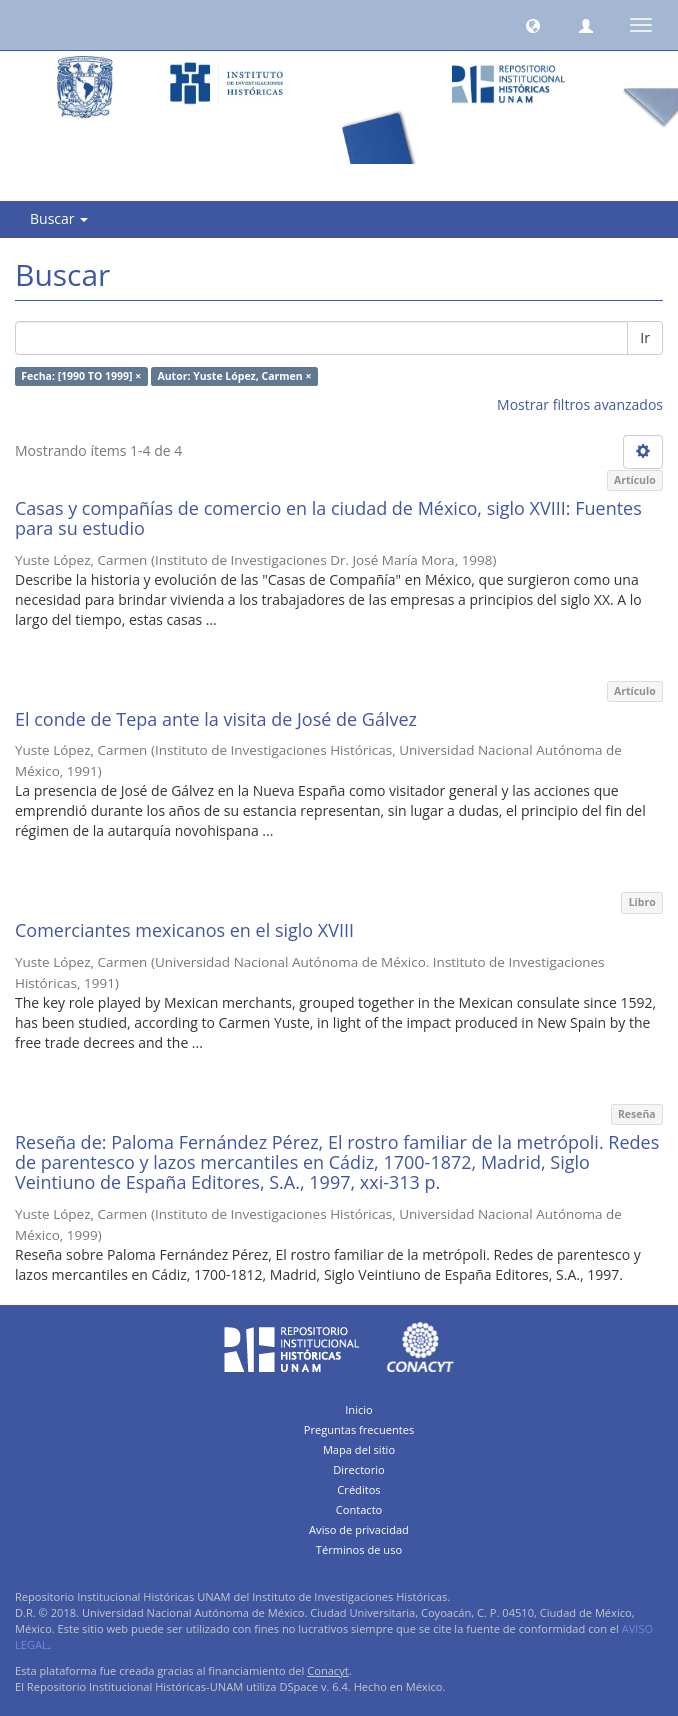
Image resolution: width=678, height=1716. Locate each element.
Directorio (359, 1469)
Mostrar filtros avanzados (580, 404)
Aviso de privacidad (359, 1529)
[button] (533, 25)
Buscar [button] (59, 218)
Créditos (358, 1489)
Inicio (359, 1409)
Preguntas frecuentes (359, 1429)
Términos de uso (359, 1549)
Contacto (359, 1509)
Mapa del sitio (359, 1449)
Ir (645, 337)
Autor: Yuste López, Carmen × (234, 376)
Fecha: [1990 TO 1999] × (81, 376)
